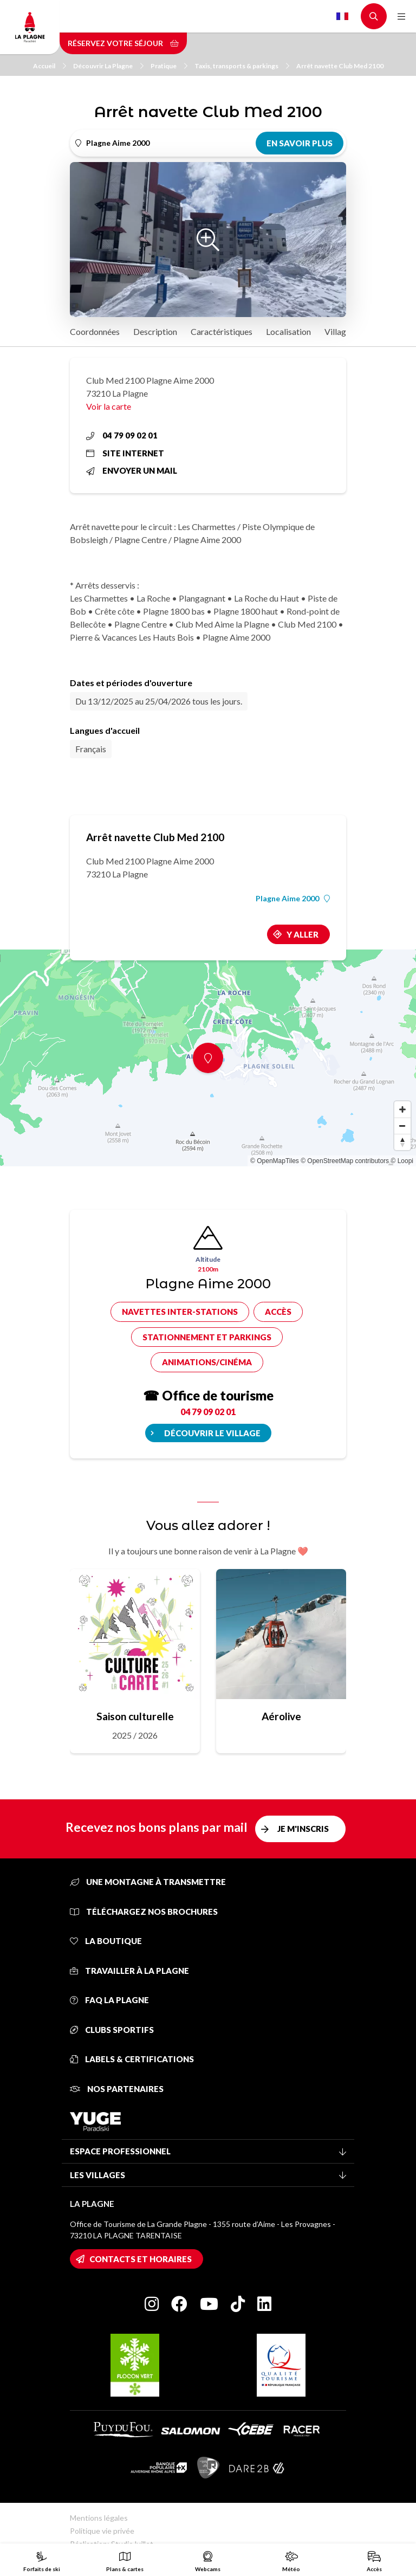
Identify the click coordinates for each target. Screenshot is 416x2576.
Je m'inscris (303, 1828)
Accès (278, 1311)
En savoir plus (299, 143)
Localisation (288, 331)
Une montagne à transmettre (148, 1882)
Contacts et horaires (140, 2259)
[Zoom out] (402, 1126)
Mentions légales (99, 2517)
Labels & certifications (132, 2059)
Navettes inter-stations (180, 1311)
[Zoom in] (402, 1109)
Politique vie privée (102, 2530)
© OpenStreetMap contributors (345, 1161)
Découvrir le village (212, 1433)
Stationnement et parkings (206, 1337)
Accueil (49, 66)
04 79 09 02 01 (122, 435)
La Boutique (106, 1941)
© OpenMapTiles (274, 1161)
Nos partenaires (117, 2089)
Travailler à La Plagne (129, 1970)
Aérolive (281, 1716)
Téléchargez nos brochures (144, 1911)
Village (337, 331)
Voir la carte (108, 406)
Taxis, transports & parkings (241, 66)
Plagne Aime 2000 (293, 898)
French (342, 16)
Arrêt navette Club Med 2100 (340, 66)
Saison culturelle (135, 1716)
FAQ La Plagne (109, 2000)
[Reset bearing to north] (402, 1142)
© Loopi (402, 1161)
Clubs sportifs (112, 2030)
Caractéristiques (221, 331)
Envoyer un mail (131, 470)
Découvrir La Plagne (108, 66)
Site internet (125, 453)
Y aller (302, 934)
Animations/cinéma (207, 1362)
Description (155, 331)
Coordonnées (95, 331)
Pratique (169, 66)
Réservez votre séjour (123, 43)
